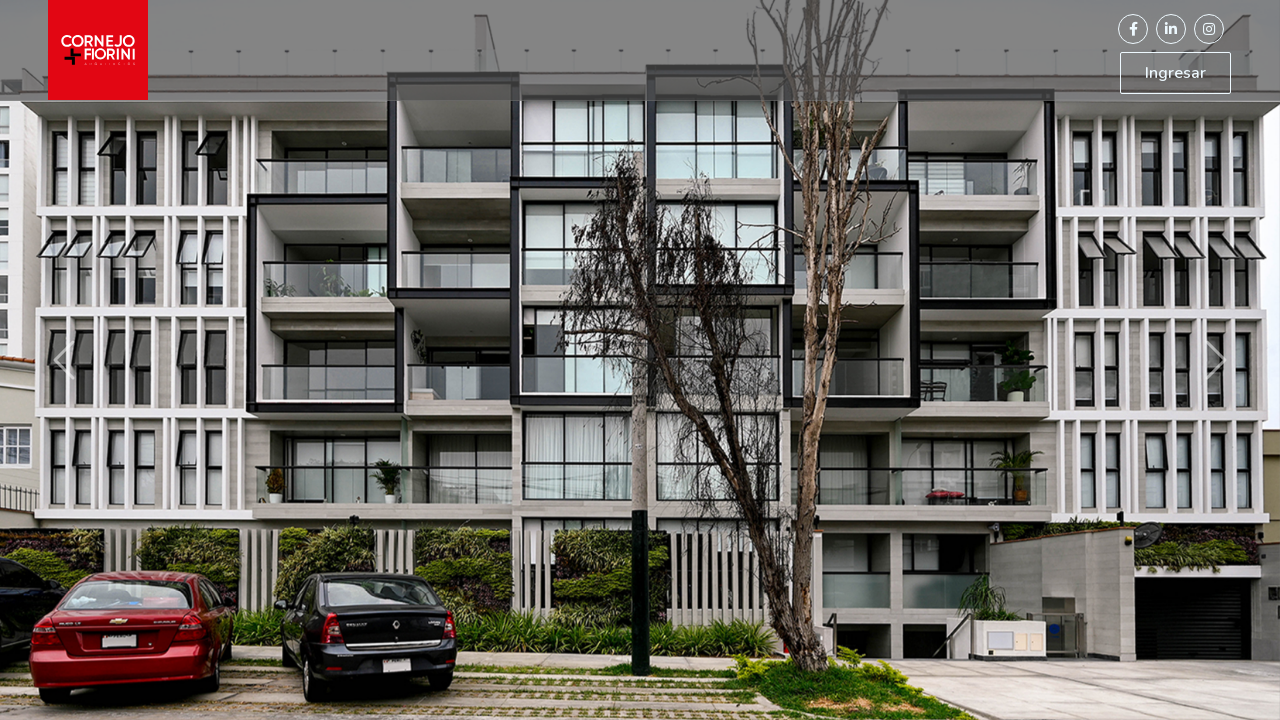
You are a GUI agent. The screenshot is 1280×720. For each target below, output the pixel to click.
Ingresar (1175, 73)
